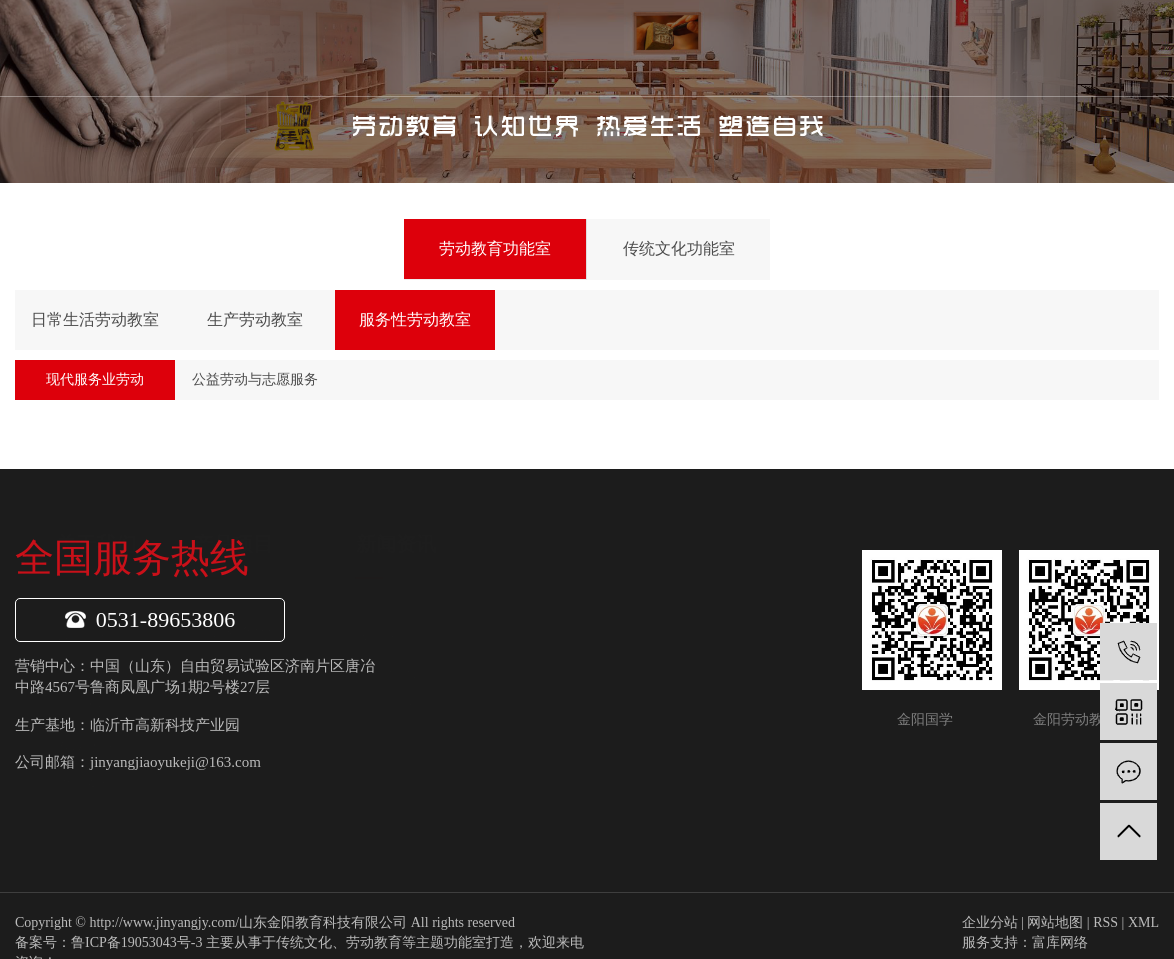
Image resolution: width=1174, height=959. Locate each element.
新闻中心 (651, 47)
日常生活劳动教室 (95, 319)
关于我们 (465, 47)
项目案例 (450, 784)
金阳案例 (745, 47)
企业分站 (990, 922)
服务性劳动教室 (415, 319)
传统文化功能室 (679, 248)
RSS (1105, 922)
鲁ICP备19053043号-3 (136, 942)
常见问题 (749, 709)
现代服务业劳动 (95, 379)
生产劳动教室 (255, 319)
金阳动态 (749, 634)
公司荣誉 (450, 709)
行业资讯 (749, 672)
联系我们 (838, 47)
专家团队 (450, 747)
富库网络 (1060, 942)
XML (1143, 922)
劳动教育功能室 (495, 248)
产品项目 (558, 47)
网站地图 (1055, 922)
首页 (371, 47)
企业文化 (450, 672)
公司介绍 (450, 634)
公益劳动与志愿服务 (255, 379)
